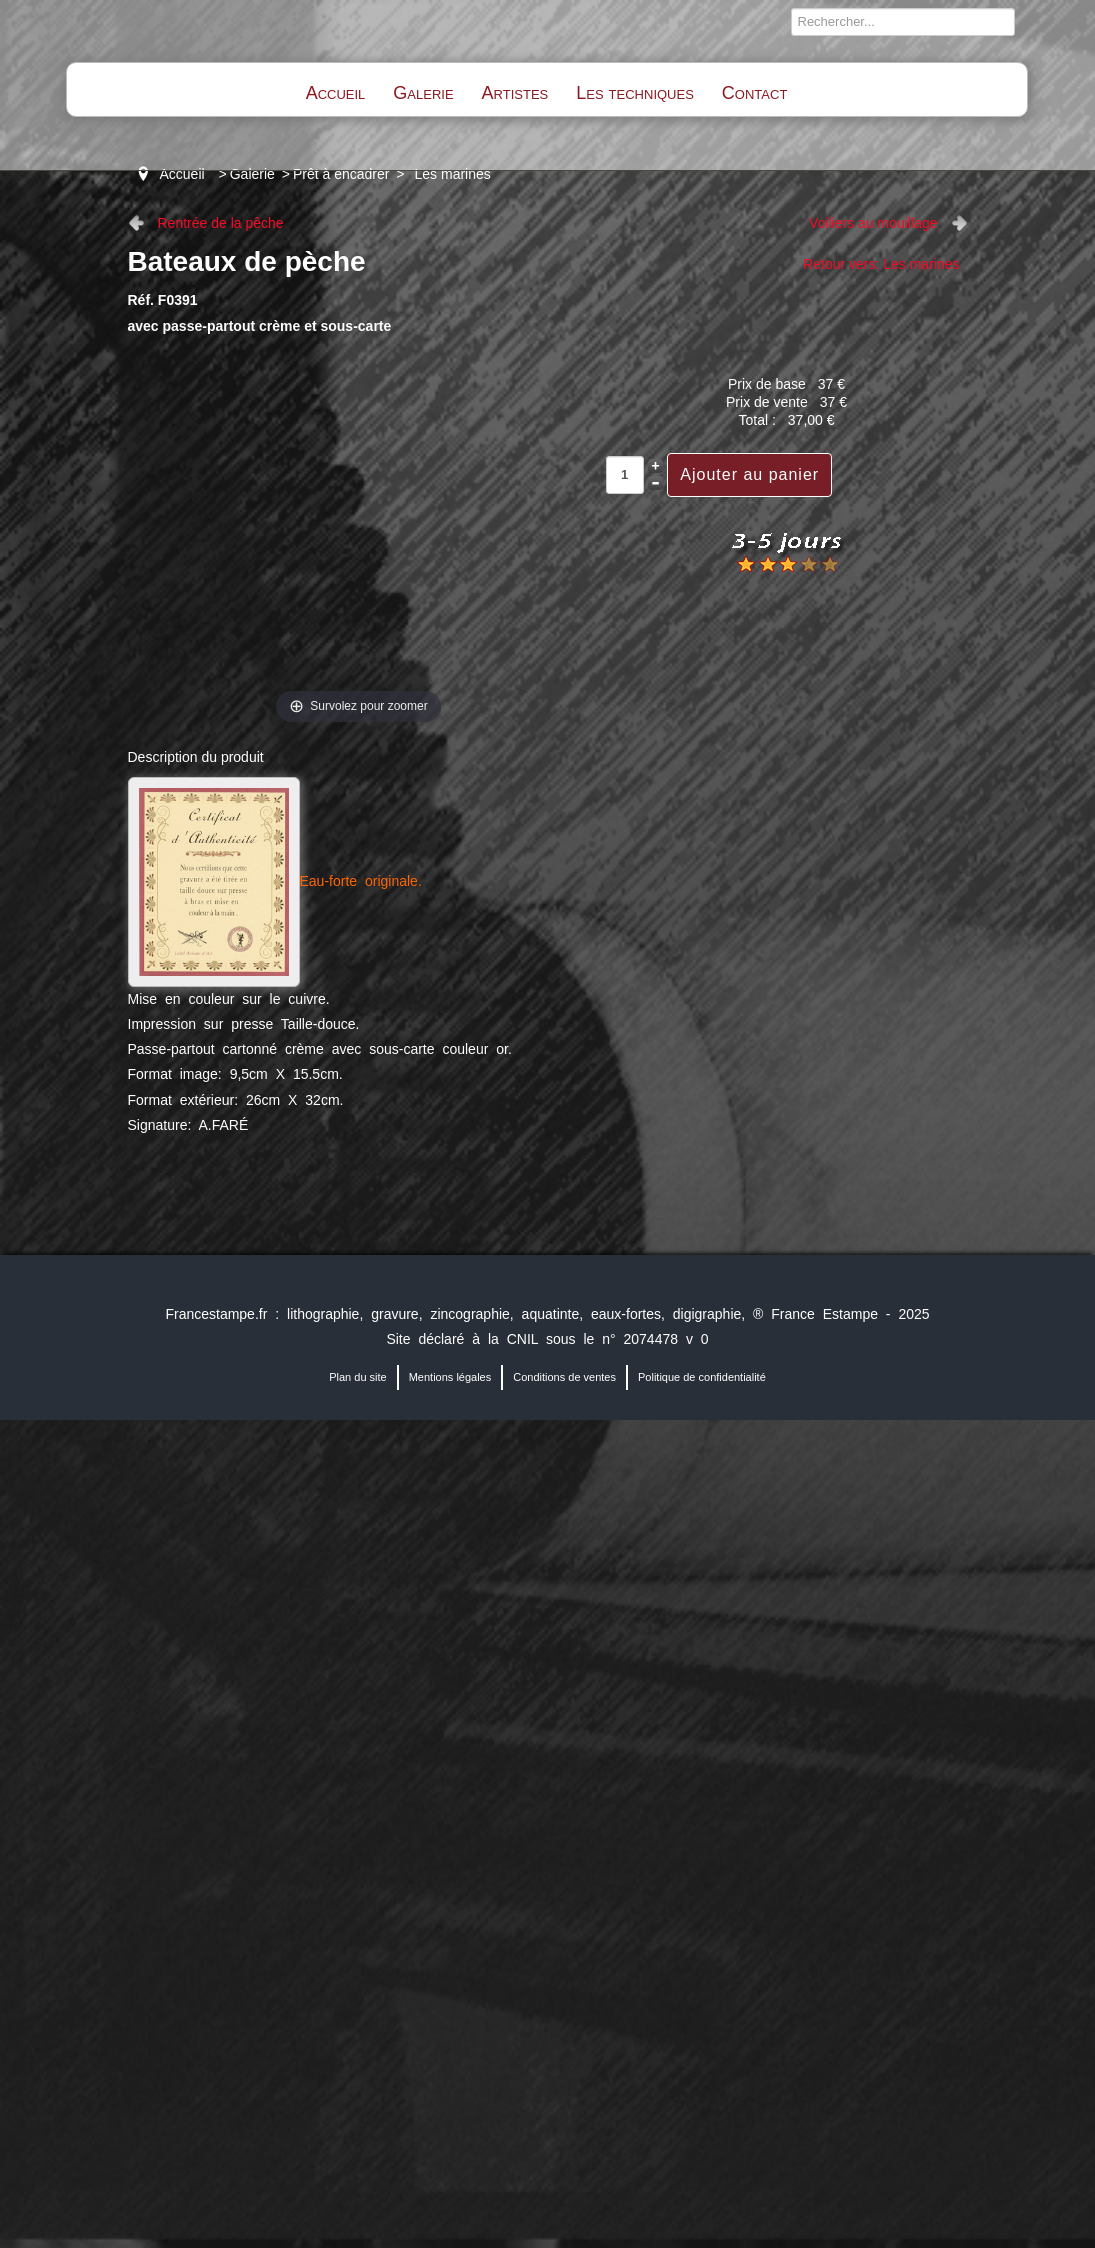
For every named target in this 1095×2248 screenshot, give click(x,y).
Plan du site (357, 1377)
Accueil (336, 93)
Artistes (515, 93)
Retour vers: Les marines (881, 264)
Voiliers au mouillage (873, 223)
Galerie (423, 93)
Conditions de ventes (564, 1377)
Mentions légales (450, 1377)
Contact (754, 93)
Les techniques (635, 93)
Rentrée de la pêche (221, 223)
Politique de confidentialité (702, 1377)
